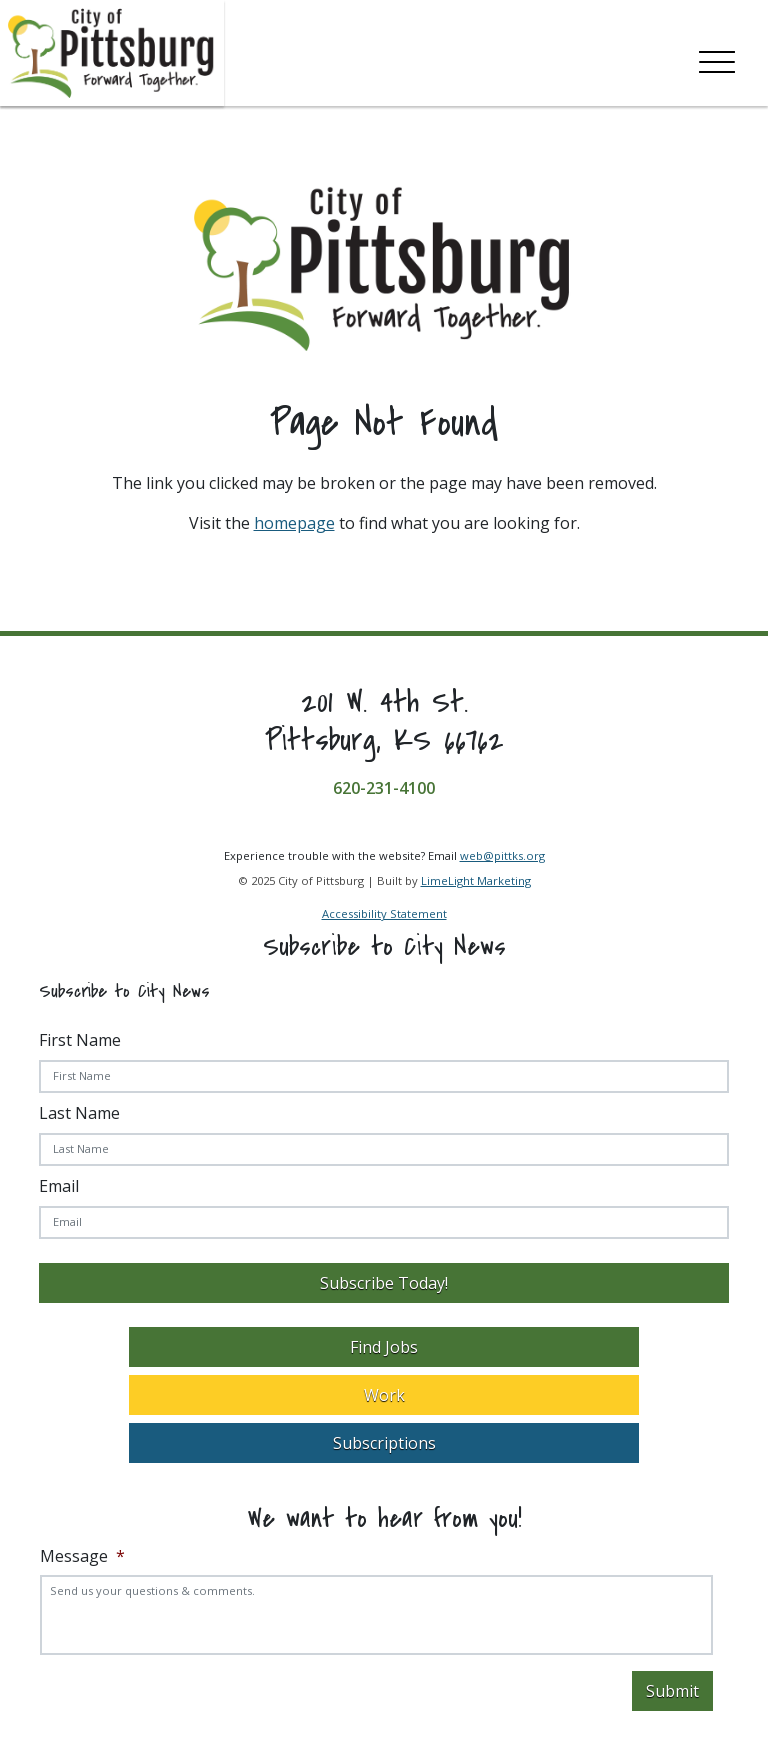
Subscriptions (384, 1443)
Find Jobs (384, 1347)
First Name (80, 1040)
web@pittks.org (502, 855)
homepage (294, 523)
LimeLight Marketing (476, 880)
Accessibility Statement (384, 913)
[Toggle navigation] (717, 58)
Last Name (79, 1113)
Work (384, 1395)
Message (82, 1556)
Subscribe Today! (384, 1283)
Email (59, 1186)
